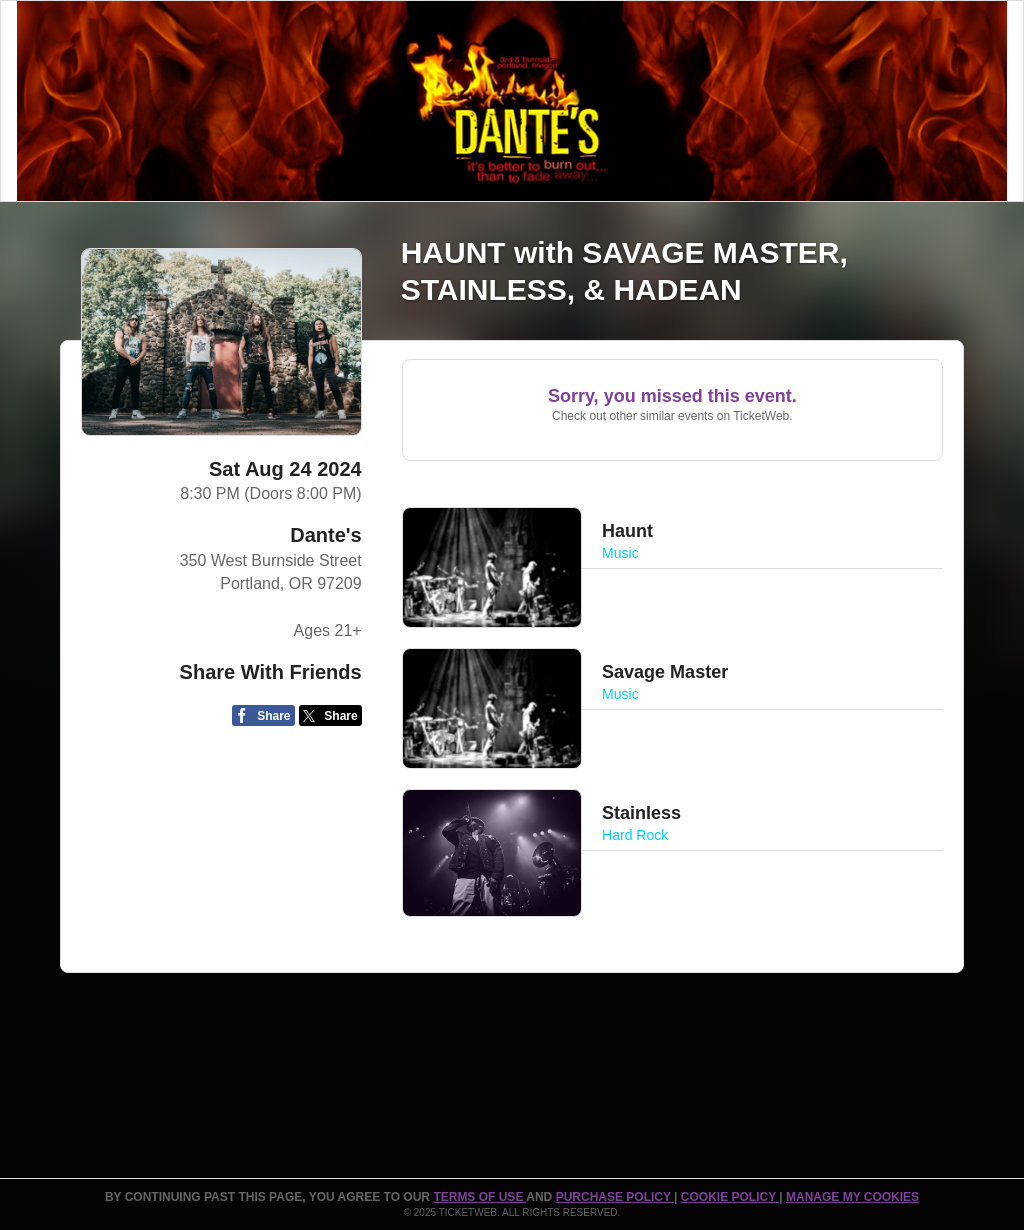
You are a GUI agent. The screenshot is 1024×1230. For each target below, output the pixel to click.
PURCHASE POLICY (615, 1197)
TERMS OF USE (479, 1197)
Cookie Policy (730, 1197)
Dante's (325, 535)
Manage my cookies (852, 1197)
